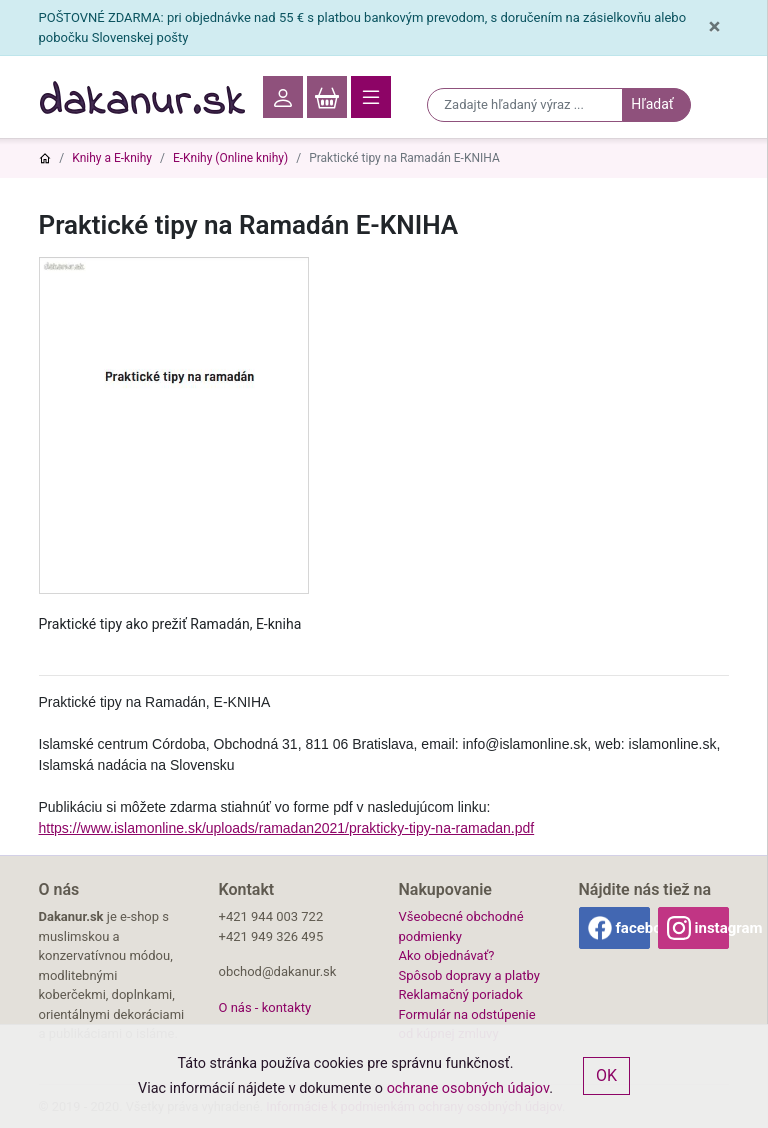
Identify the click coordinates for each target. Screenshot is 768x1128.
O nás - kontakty (265, 1007)
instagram (712, 928)
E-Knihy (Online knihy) (230, 158)
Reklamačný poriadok (461, 994)
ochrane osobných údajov (468, 1088)
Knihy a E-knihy (112, 158)
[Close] (714, 27)
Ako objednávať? (447, 955)
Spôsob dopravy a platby (469, 975)
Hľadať (652, 104)
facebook (633, 928)
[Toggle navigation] (371, 97)
